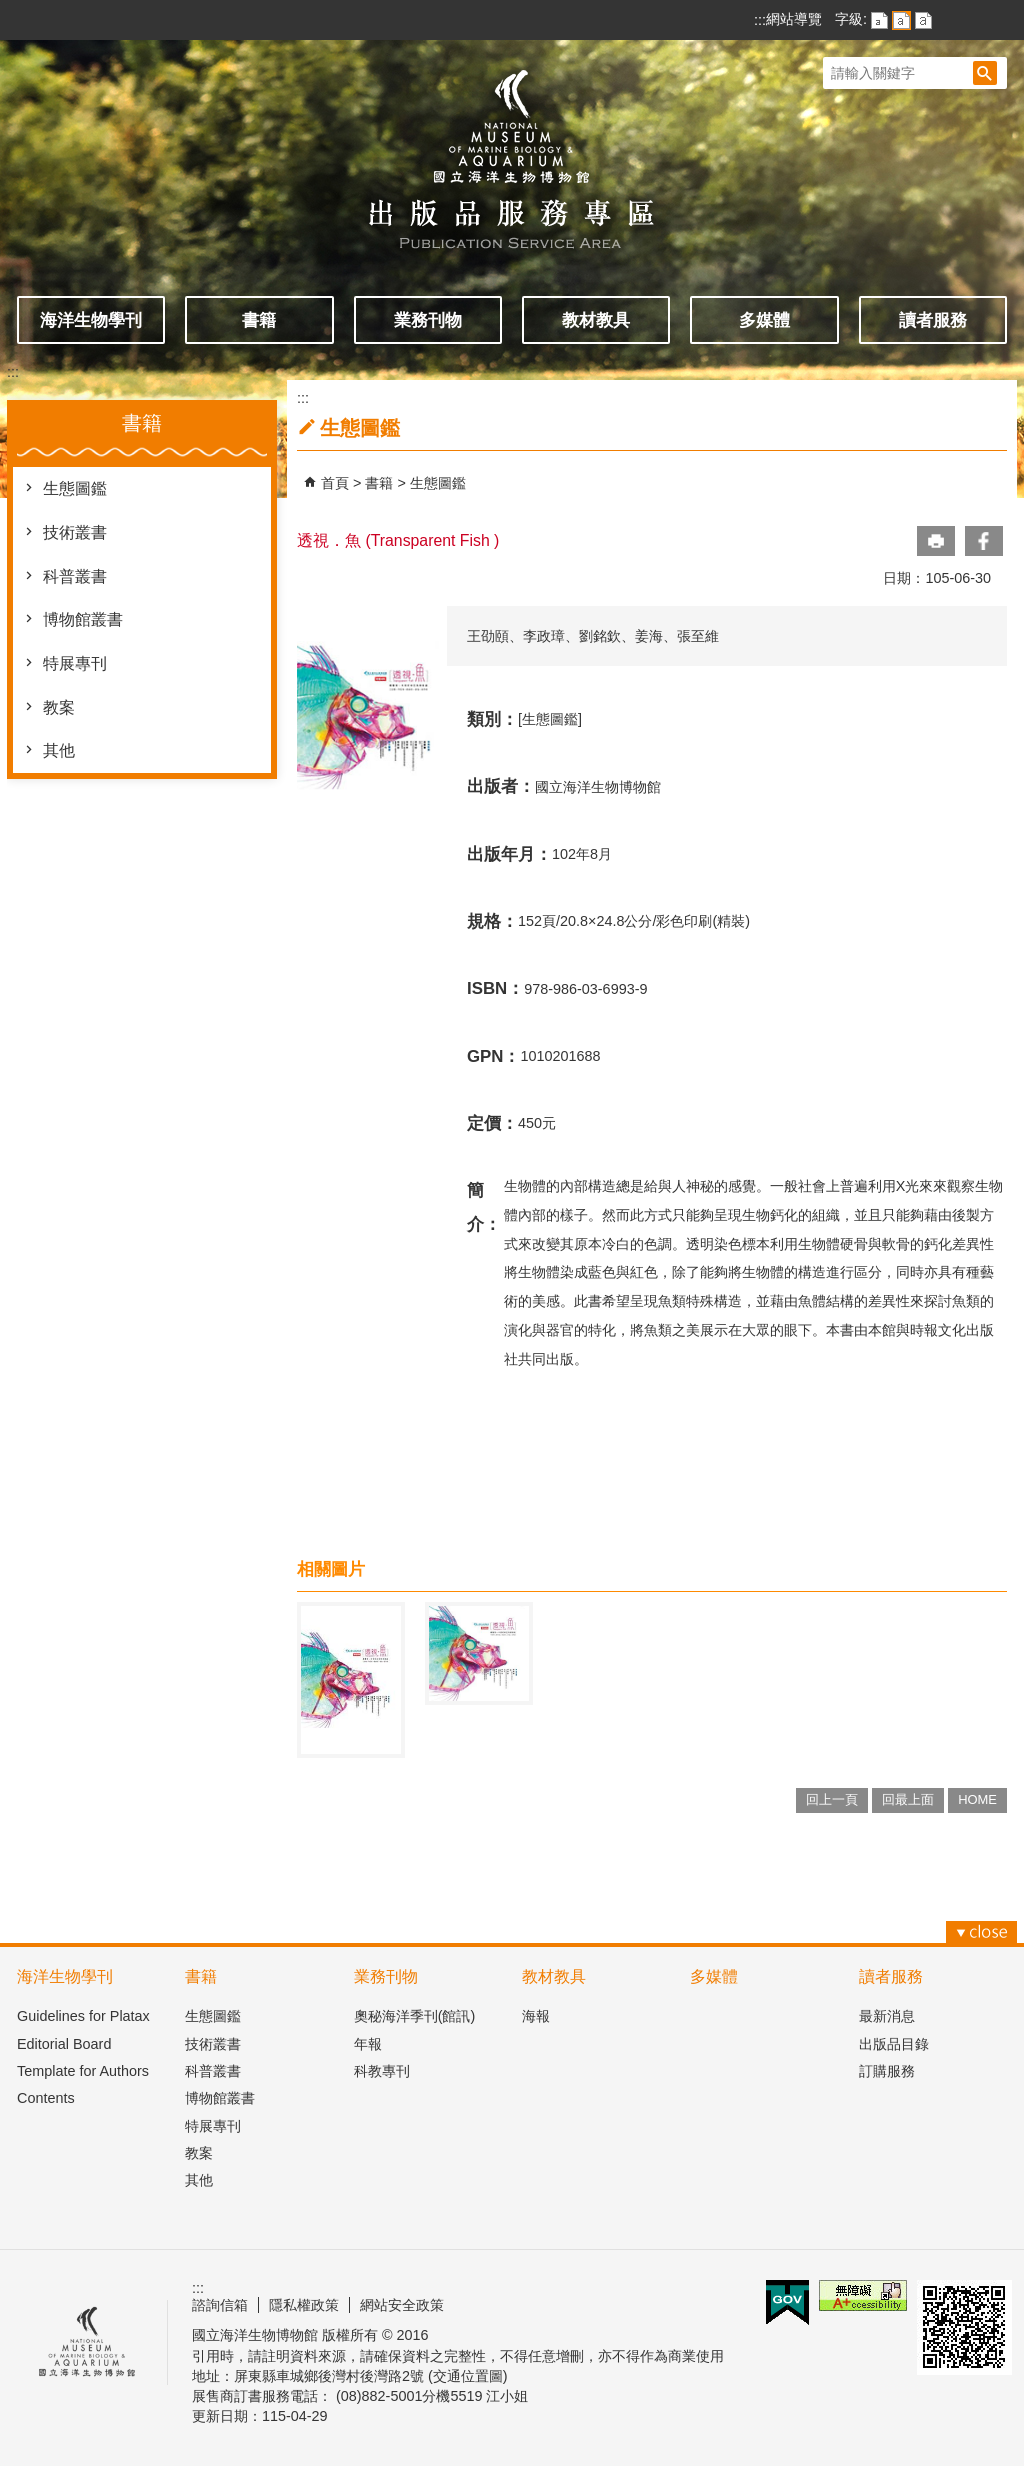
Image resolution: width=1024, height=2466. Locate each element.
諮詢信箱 (220, 2305)
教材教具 (596, 320)
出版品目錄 (894, 2044)
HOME (977, 1799)
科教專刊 (382, 2071)
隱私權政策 (304, 2305)
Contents (46, 2098)
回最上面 (908, 1799)
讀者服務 (933, 320)
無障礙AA (863, 2295)
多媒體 (764, 320)
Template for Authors (83, 2071)
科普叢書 (75, 576)
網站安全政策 (402, 2305)
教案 (59, 707)
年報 (368, 2044)
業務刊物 (428, 320)
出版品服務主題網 (512, 148)
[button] (985, 73)
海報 (536, 2016)
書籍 (259, 320)
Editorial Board (64, 2044)
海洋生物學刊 (91, 320)
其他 (59, 750)
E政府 (787, 2302)
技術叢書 (75, 532)
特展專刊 (75, 663)
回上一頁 (832, 1799)
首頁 (335, 483)
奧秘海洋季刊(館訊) (415, 2016)
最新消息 (887, 2016)
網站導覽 (794, 19)
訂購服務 (887, 2071)
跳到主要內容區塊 (10, 10)
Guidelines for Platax (83, 2016)
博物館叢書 (83, 619)
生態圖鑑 (75, 488)
